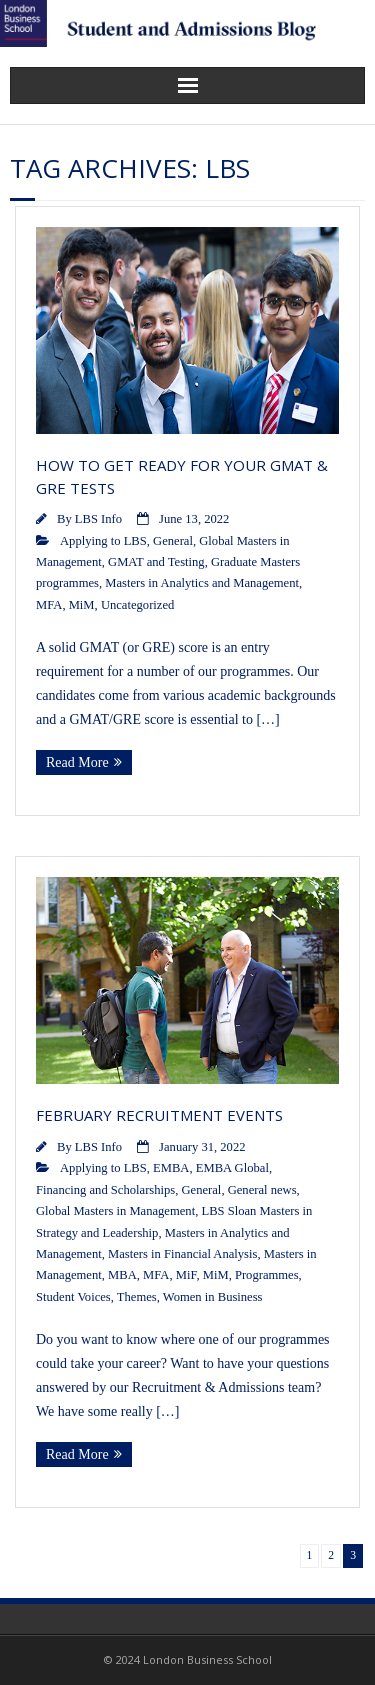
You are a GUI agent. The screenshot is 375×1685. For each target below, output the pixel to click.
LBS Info (98, 519)
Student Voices (73, 1297)
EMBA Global (232, 1168)
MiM (82, 605)
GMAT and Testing (156, 562)
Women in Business (213, 1297)
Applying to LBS (103, 541)
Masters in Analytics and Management (202, 583)
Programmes (267, 1275)
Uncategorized (137, 605)
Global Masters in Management (115, 1211)
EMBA (171, 1168)
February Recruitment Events (159, 1115)
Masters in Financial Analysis (182, 1254)
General (173, 541)
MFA (49, 605)
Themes (137, 1297)
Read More (77, 762)
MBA (122, 1275)
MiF (186, 1275)
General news (262, 1190)
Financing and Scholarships (105, 1190)
